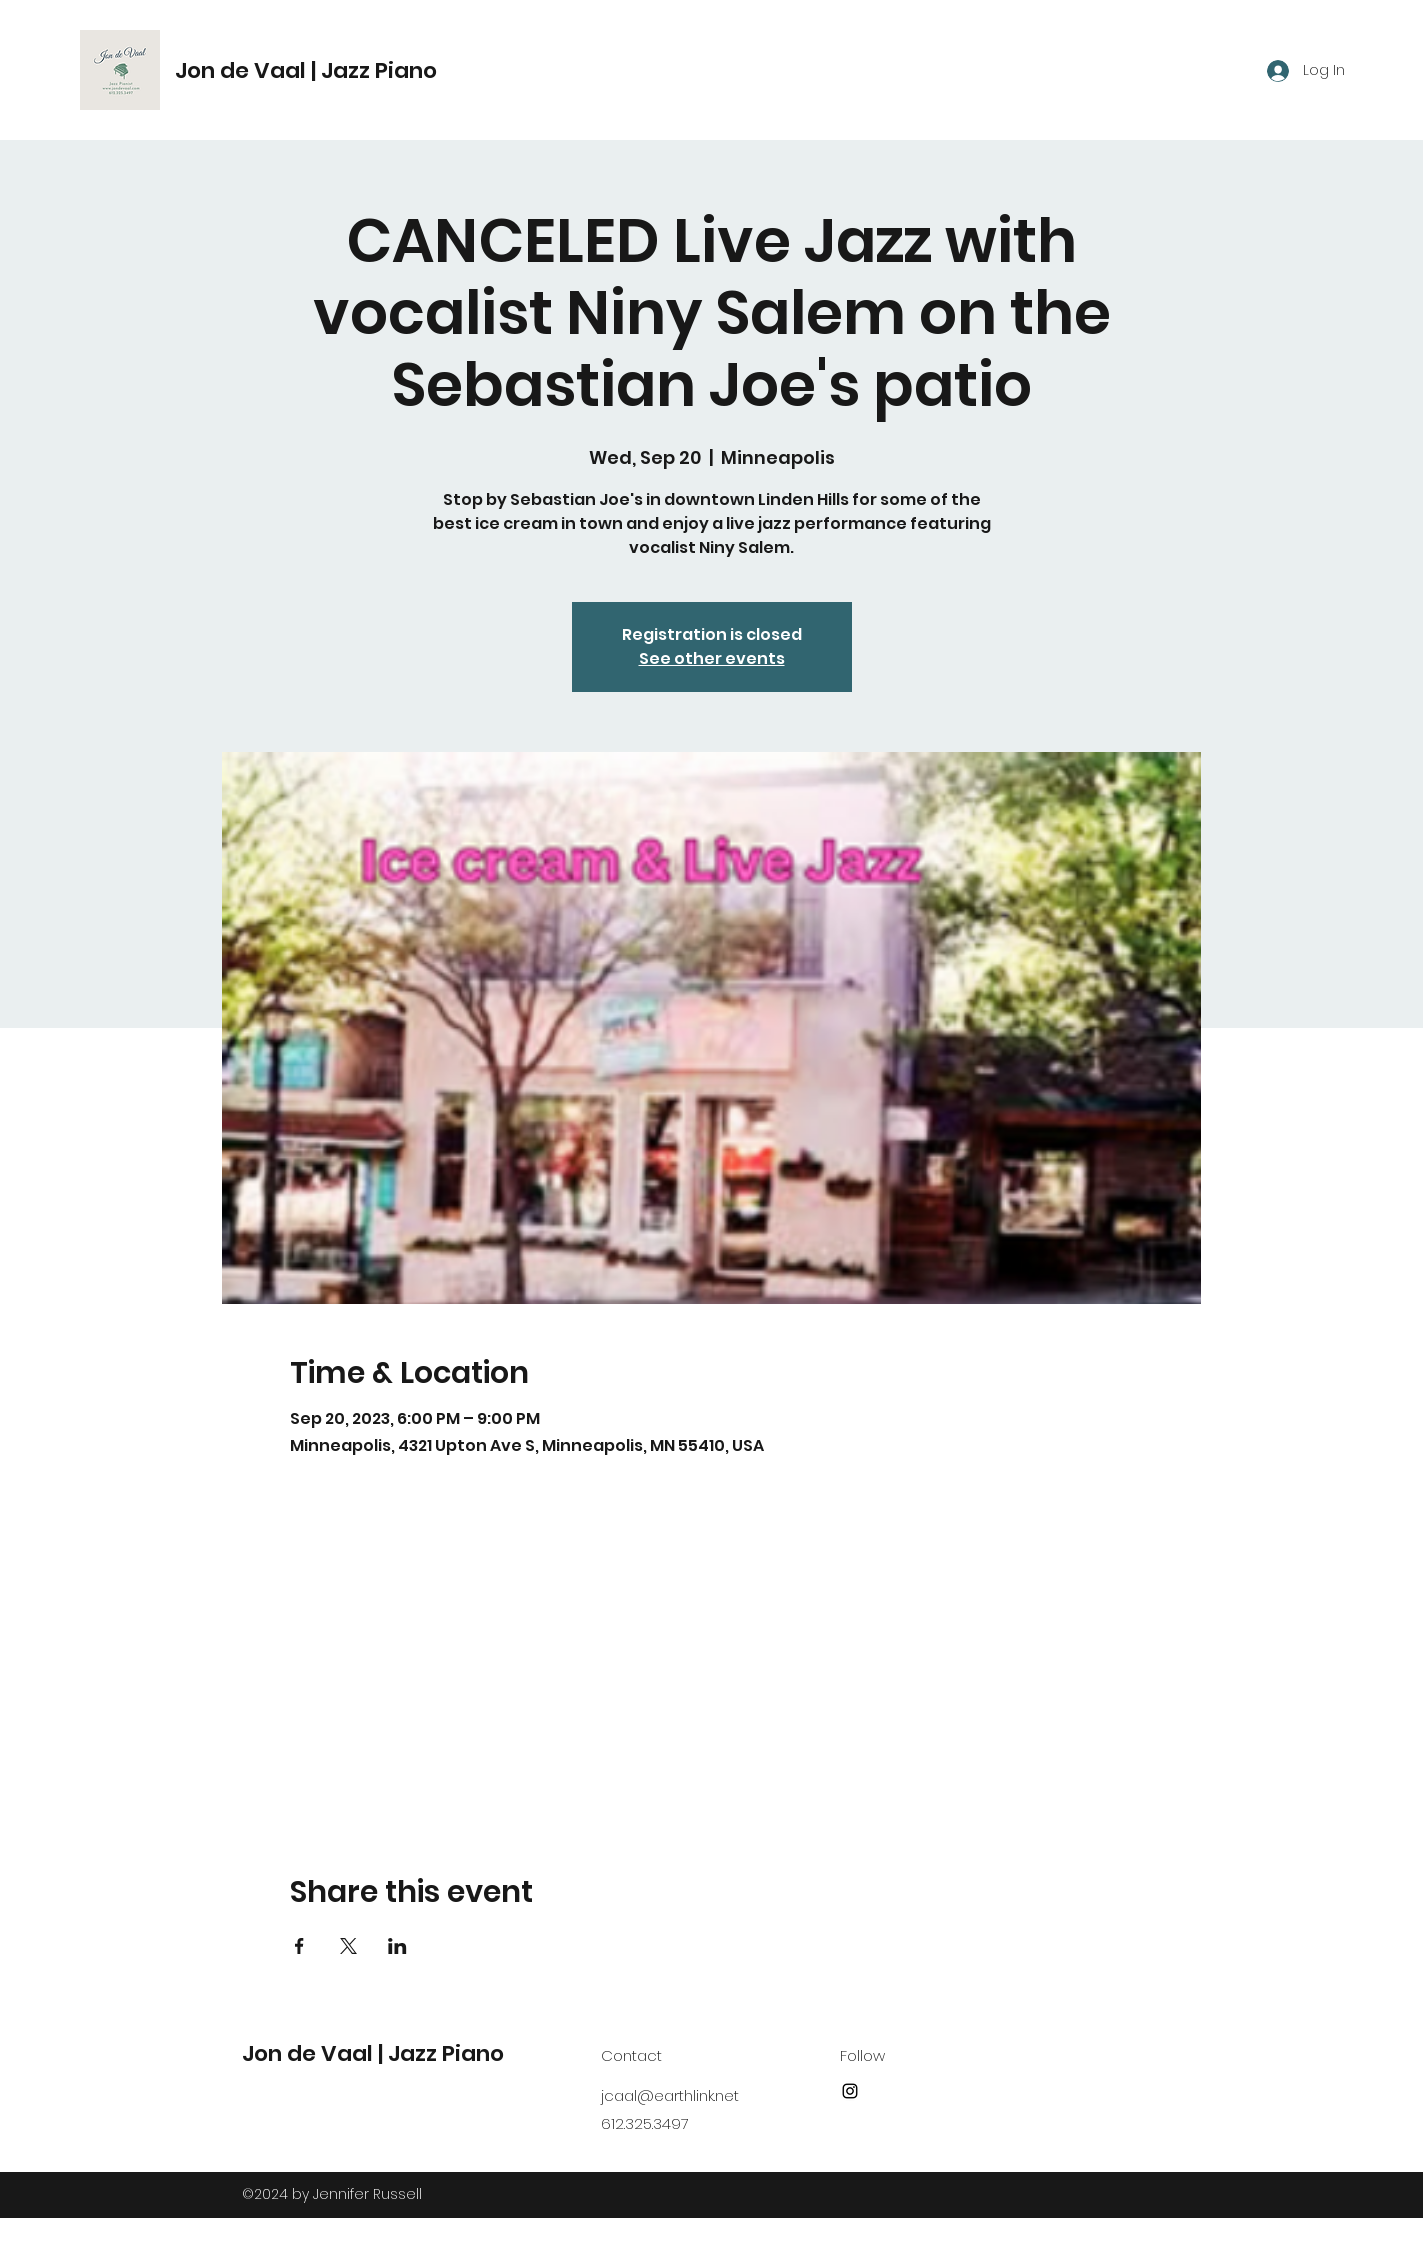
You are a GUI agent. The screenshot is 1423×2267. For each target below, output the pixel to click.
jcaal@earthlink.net (670, 2095)
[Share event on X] (348, 1946)
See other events (712, 658)
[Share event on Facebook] (299, 1946)
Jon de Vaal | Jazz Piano (306, 70)
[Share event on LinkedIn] (397, 1946)
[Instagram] (850, 2091)
